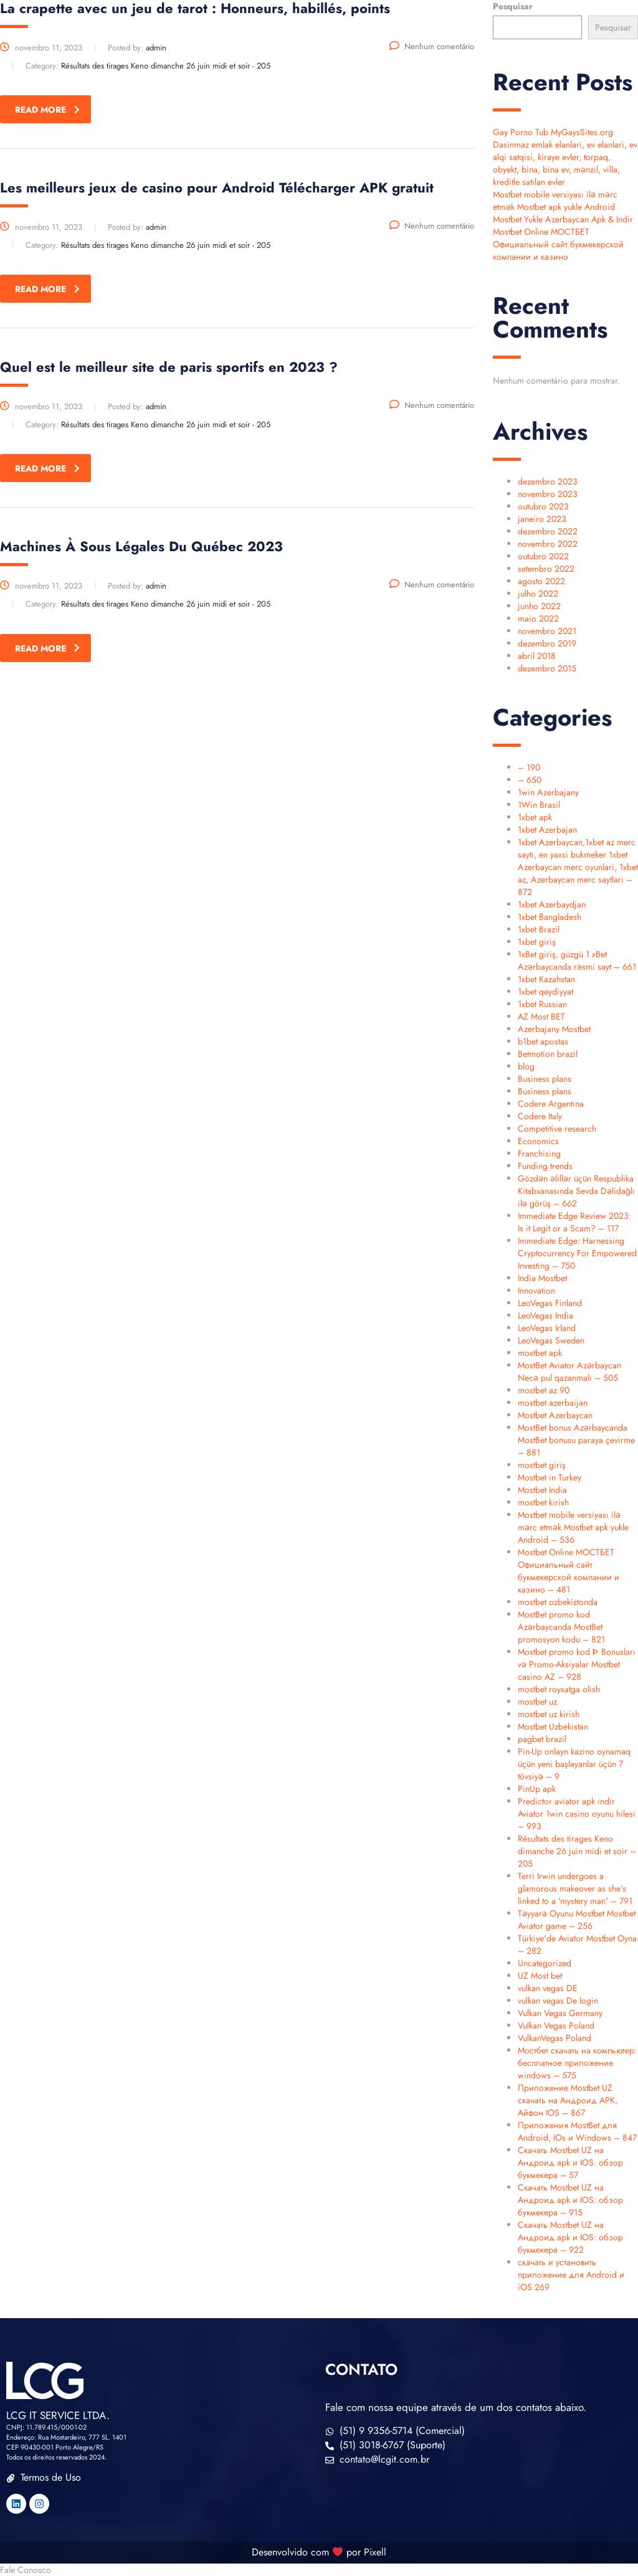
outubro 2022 (543, 556)
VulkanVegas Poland (554, 2038)
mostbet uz (537, 1701)
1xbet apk (535, 817)
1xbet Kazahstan (546, 979)
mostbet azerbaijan (553, 1402)
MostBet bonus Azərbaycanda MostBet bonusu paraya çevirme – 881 (576, 1440)
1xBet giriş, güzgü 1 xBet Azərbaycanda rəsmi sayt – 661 (577, 960)
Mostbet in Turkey (549, 1477)
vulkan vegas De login (558, 2000)
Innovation (536, 1290)
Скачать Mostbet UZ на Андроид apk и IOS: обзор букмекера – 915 (570, 2199)
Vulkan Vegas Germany (560, 2013)
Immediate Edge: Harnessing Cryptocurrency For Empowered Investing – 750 (577, 1253)
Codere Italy (540, 1116)
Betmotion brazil (548, 1054)
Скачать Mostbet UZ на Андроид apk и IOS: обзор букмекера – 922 (570, 2237)
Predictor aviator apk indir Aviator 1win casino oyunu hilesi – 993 (577, 1813)
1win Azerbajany (548, 792)
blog (526, 1066)
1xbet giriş (537, 941)
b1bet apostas (543, 1041)
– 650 (529, 780)
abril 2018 (537, 656)
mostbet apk (540, 1353)
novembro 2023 (548, 494)
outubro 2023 (543, 506)
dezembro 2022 (548, 531)
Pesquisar (513, 6)
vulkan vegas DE (548, 1988)
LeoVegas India (545, 1315)
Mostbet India (542, 1490)
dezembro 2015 (547, 668)
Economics (538, 1141)
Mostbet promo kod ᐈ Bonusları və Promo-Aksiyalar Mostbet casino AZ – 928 (577, 1664)
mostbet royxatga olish (559, 1689)
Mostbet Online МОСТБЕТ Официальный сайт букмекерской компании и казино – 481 (568, 1571)
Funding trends (545, 1166)
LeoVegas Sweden (551, 1340)
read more (47, 109)
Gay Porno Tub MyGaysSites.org (553, 132)
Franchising (539, 1153)
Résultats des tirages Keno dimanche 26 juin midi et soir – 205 (577, 1851)
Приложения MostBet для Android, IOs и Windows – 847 (577, 2131)
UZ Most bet (540, 1975)
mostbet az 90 (543, 1390)
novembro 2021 (547, 631)
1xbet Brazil (538, 929)
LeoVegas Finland (550, 1303)
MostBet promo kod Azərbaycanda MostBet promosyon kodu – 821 (561, 1627)
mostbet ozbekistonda (558, 1602)
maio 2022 (538, 618)
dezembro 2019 (547, 643)
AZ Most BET (541, 1016)
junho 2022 (539, 606)
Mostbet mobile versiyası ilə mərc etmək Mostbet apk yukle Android (555, 200)
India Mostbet (542, 1278)
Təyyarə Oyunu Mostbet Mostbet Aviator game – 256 (577, 1919)
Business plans (544, 1079)
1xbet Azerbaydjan (552, 904)
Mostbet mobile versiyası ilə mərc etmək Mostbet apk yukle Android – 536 (573, 1527)
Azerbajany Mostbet (554, 1029)
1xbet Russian (542, 1004)
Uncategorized (544, 1963)
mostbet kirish (543, 1502)
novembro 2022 (548, 543)
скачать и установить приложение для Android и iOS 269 (571, 2274)
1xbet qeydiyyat (545, 991)
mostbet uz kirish (548, 1714)
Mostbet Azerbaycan (555, 1415)
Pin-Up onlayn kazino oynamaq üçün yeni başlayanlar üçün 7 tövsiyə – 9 (574, 1764)
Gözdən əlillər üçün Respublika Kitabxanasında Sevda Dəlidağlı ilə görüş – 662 (576, 1191)
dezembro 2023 (548, 481)
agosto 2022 (541, 581)
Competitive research (557, 1128)
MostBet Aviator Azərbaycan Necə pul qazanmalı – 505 (569, 1371)
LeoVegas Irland (547, 1328)
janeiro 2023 (542, 519)
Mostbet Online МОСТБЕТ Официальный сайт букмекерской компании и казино (558, 244)
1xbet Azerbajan (547, 829)
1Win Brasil (539, 804)
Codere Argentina (551, 1103)
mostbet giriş (542, 1465)
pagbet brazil (542, 1739)
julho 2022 (538, 593)
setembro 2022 (546, 568)
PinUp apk (537, 1789)
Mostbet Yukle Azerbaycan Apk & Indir (563, 219)
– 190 (529, 767)
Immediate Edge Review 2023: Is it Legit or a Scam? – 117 (574, 1222)
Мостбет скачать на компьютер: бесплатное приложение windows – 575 (577, 2062)
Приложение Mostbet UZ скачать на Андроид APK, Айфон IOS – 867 (567, 2100)
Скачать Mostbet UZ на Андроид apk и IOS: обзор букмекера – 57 (570, 2162)
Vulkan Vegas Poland (556, 2025)
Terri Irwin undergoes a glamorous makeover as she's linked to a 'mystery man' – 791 (575, 1888)
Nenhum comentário (431, 46)
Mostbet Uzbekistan (553, 1726)
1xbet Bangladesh (549, 917)
